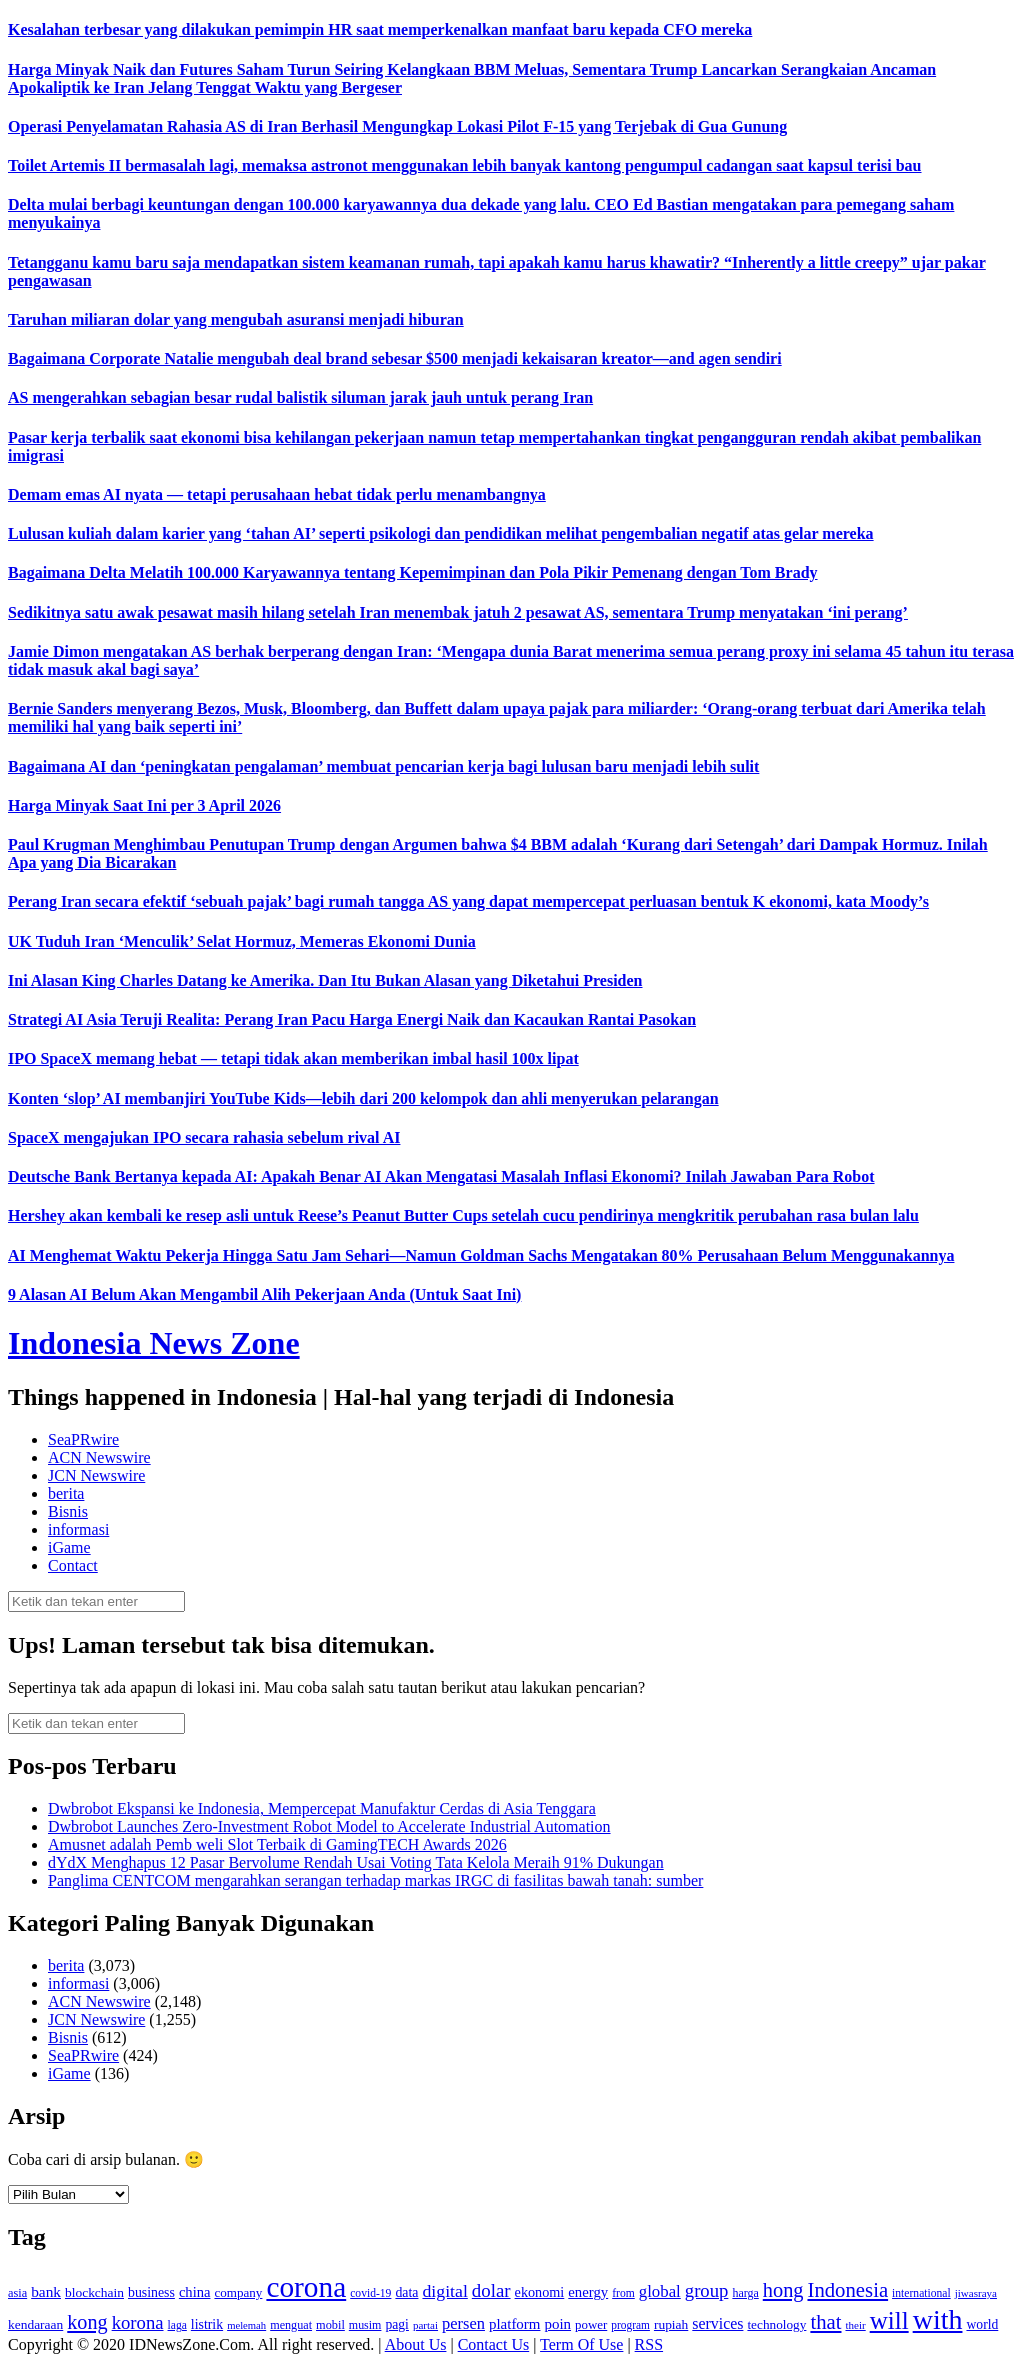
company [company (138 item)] (238, 2292)
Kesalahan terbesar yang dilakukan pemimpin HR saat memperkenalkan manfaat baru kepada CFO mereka (380, 29)
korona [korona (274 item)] (138, 2322)
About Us (416, 2344)
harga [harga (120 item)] (745, 2293)
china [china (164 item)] (195, 2292)
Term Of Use (581, 2344)
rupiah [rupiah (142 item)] (671, 2324)
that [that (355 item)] (825, 2322)
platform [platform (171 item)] (515, 2324)
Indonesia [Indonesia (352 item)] (847, 2290)
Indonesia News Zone (154, 1343)
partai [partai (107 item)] (425, 2325)
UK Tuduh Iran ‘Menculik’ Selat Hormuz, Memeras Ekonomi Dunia (242, 941)
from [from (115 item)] (623, 2293)
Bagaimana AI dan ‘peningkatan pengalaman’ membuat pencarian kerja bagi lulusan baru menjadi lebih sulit (383, 766)
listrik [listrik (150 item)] (207, 2324)
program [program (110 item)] (630, 2325)
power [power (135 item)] (591, 2325)
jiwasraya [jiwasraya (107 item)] (976, 2293)
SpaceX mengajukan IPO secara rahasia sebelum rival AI (204, 1137)
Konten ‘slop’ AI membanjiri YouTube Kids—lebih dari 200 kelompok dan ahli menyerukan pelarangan (363, 1098)
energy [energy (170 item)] (588, 2292)
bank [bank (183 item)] (46, 2291)
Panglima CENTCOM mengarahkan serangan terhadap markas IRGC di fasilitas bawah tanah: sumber (375, 1880)
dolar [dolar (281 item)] (491, 2290)
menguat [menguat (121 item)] (291, 2325)
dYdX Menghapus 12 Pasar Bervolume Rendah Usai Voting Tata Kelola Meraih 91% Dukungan (356, 1862)
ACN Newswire (99, 1457)
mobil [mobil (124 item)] (330, 2325)
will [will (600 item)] (889, 2320)
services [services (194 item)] (717, 2323)
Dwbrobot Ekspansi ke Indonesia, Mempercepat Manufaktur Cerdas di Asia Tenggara (322, 1808)
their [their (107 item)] (855, 2325)
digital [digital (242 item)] (444, 2291)
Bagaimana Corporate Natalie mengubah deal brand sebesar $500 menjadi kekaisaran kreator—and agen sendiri (395, 358)
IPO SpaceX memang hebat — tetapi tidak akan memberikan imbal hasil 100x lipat (293, 1058)
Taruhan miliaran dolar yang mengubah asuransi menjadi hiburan (236, 319)
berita (66, 1493)
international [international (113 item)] (921, 2293)
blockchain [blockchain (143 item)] (94, 2292)
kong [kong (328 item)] (87, 2322)
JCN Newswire (96, 1475)
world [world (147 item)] (982, 2324)
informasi (78, 1529)
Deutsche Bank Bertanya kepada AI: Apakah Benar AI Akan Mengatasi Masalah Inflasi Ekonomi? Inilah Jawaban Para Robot (441, 1176)
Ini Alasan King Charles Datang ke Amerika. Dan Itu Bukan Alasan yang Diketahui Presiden (325, 980)
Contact (73, 1565)
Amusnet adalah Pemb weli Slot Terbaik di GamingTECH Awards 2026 (277, 1844)
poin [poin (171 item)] (557, 2324)
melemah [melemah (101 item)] (246, 2325)
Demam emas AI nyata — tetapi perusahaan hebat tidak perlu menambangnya (277, 494)
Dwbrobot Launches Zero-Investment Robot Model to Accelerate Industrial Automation (329, 1826)
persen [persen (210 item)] (463, 2323)
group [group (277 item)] (707, 2290)
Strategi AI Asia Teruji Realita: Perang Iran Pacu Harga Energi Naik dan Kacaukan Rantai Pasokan (352, 1019)
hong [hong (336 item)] (783, 2290)
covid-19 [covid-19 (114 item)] (370, 2293)
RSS (649, 2344)
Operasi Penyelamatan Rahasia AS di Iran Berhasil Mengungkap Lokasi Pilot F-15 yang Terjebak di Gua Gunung (397, 126)
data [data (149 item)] (406, 2292)
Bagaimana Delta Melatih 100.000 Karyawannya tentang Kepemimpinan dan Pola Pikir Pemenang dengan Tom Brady (413, 572)
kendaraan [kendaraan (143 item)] (35, 2324)
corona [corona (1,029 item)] (306, 2287)
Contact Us (494, 2344)
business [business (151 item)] (151, 2292)
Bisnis (68, 1511)
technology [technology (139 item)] (776, 2324)
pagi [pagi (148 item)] (397, 2324)
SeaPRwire (83, 1439)
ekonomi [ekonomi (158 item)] (540, 2292)
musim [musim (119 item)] (365, 2325)
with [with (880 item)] (938, 2319)
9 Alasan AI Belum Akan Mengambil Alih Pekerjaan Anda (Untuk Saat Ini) (264, 1294)
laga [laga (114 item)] (177, 2325)
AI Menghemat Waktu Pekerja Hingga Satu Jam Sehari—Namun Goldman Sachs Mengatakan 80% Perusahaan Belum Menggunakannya (481, 1255)
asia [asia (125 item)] (17, 2293)
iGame (69, 1547)
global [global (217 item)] (660, 2291)
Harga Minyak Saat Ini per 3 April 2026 (144, 805)
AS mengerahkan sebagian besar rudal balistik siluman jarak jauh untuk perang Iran (300, 397)
